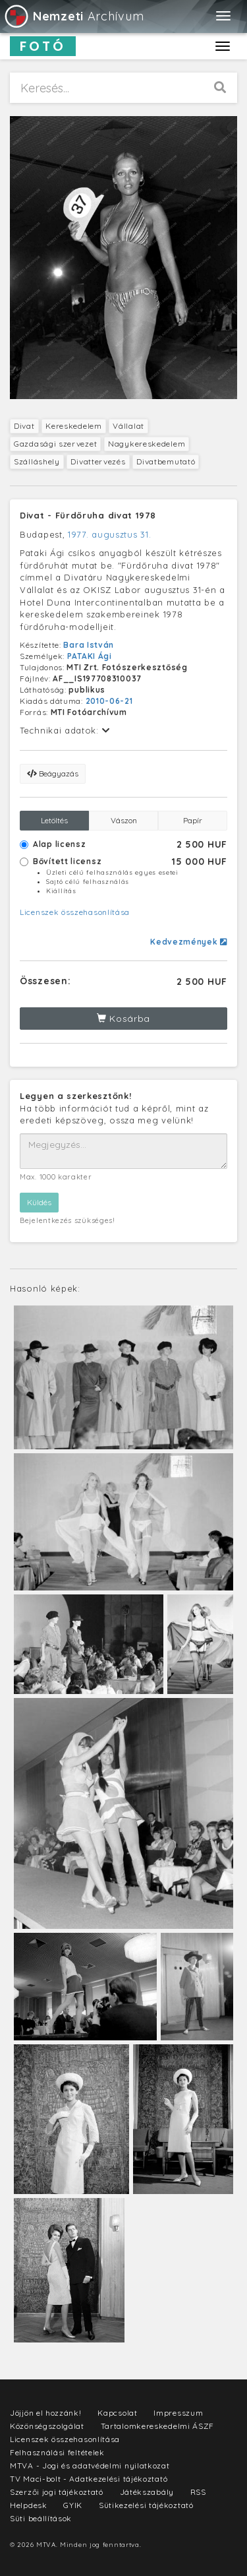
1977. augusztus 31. (109, 534)
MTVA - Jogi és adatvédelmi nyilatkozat (90, 2465)
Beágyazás (52, 773)
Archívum (73, 16)
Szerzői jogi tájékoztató (56, 2492)
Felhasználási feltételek (57, 2452)
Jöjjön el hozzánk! (46, 2413)
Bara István (88, 645)
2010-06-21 (109, 701)
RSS (198, 2492)
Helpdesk (28, 2505)
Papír (192, 820)
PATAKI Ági (89, 656)
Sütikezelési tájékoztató (146, 2505)
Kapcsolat (117, 2413)
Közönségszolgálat (47, 2426)
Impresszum (178, 2413)
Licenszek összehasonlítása (75, 912)
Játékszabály (147, 2492)
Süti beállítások (41, 2518)
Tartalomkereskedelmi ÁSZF (158, 2426)
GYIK (72, 2505)
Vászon (124, 820)
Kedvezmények (188, 942)
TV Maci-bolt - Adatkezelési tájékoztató (88, 2479)
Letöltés (54, 820)
